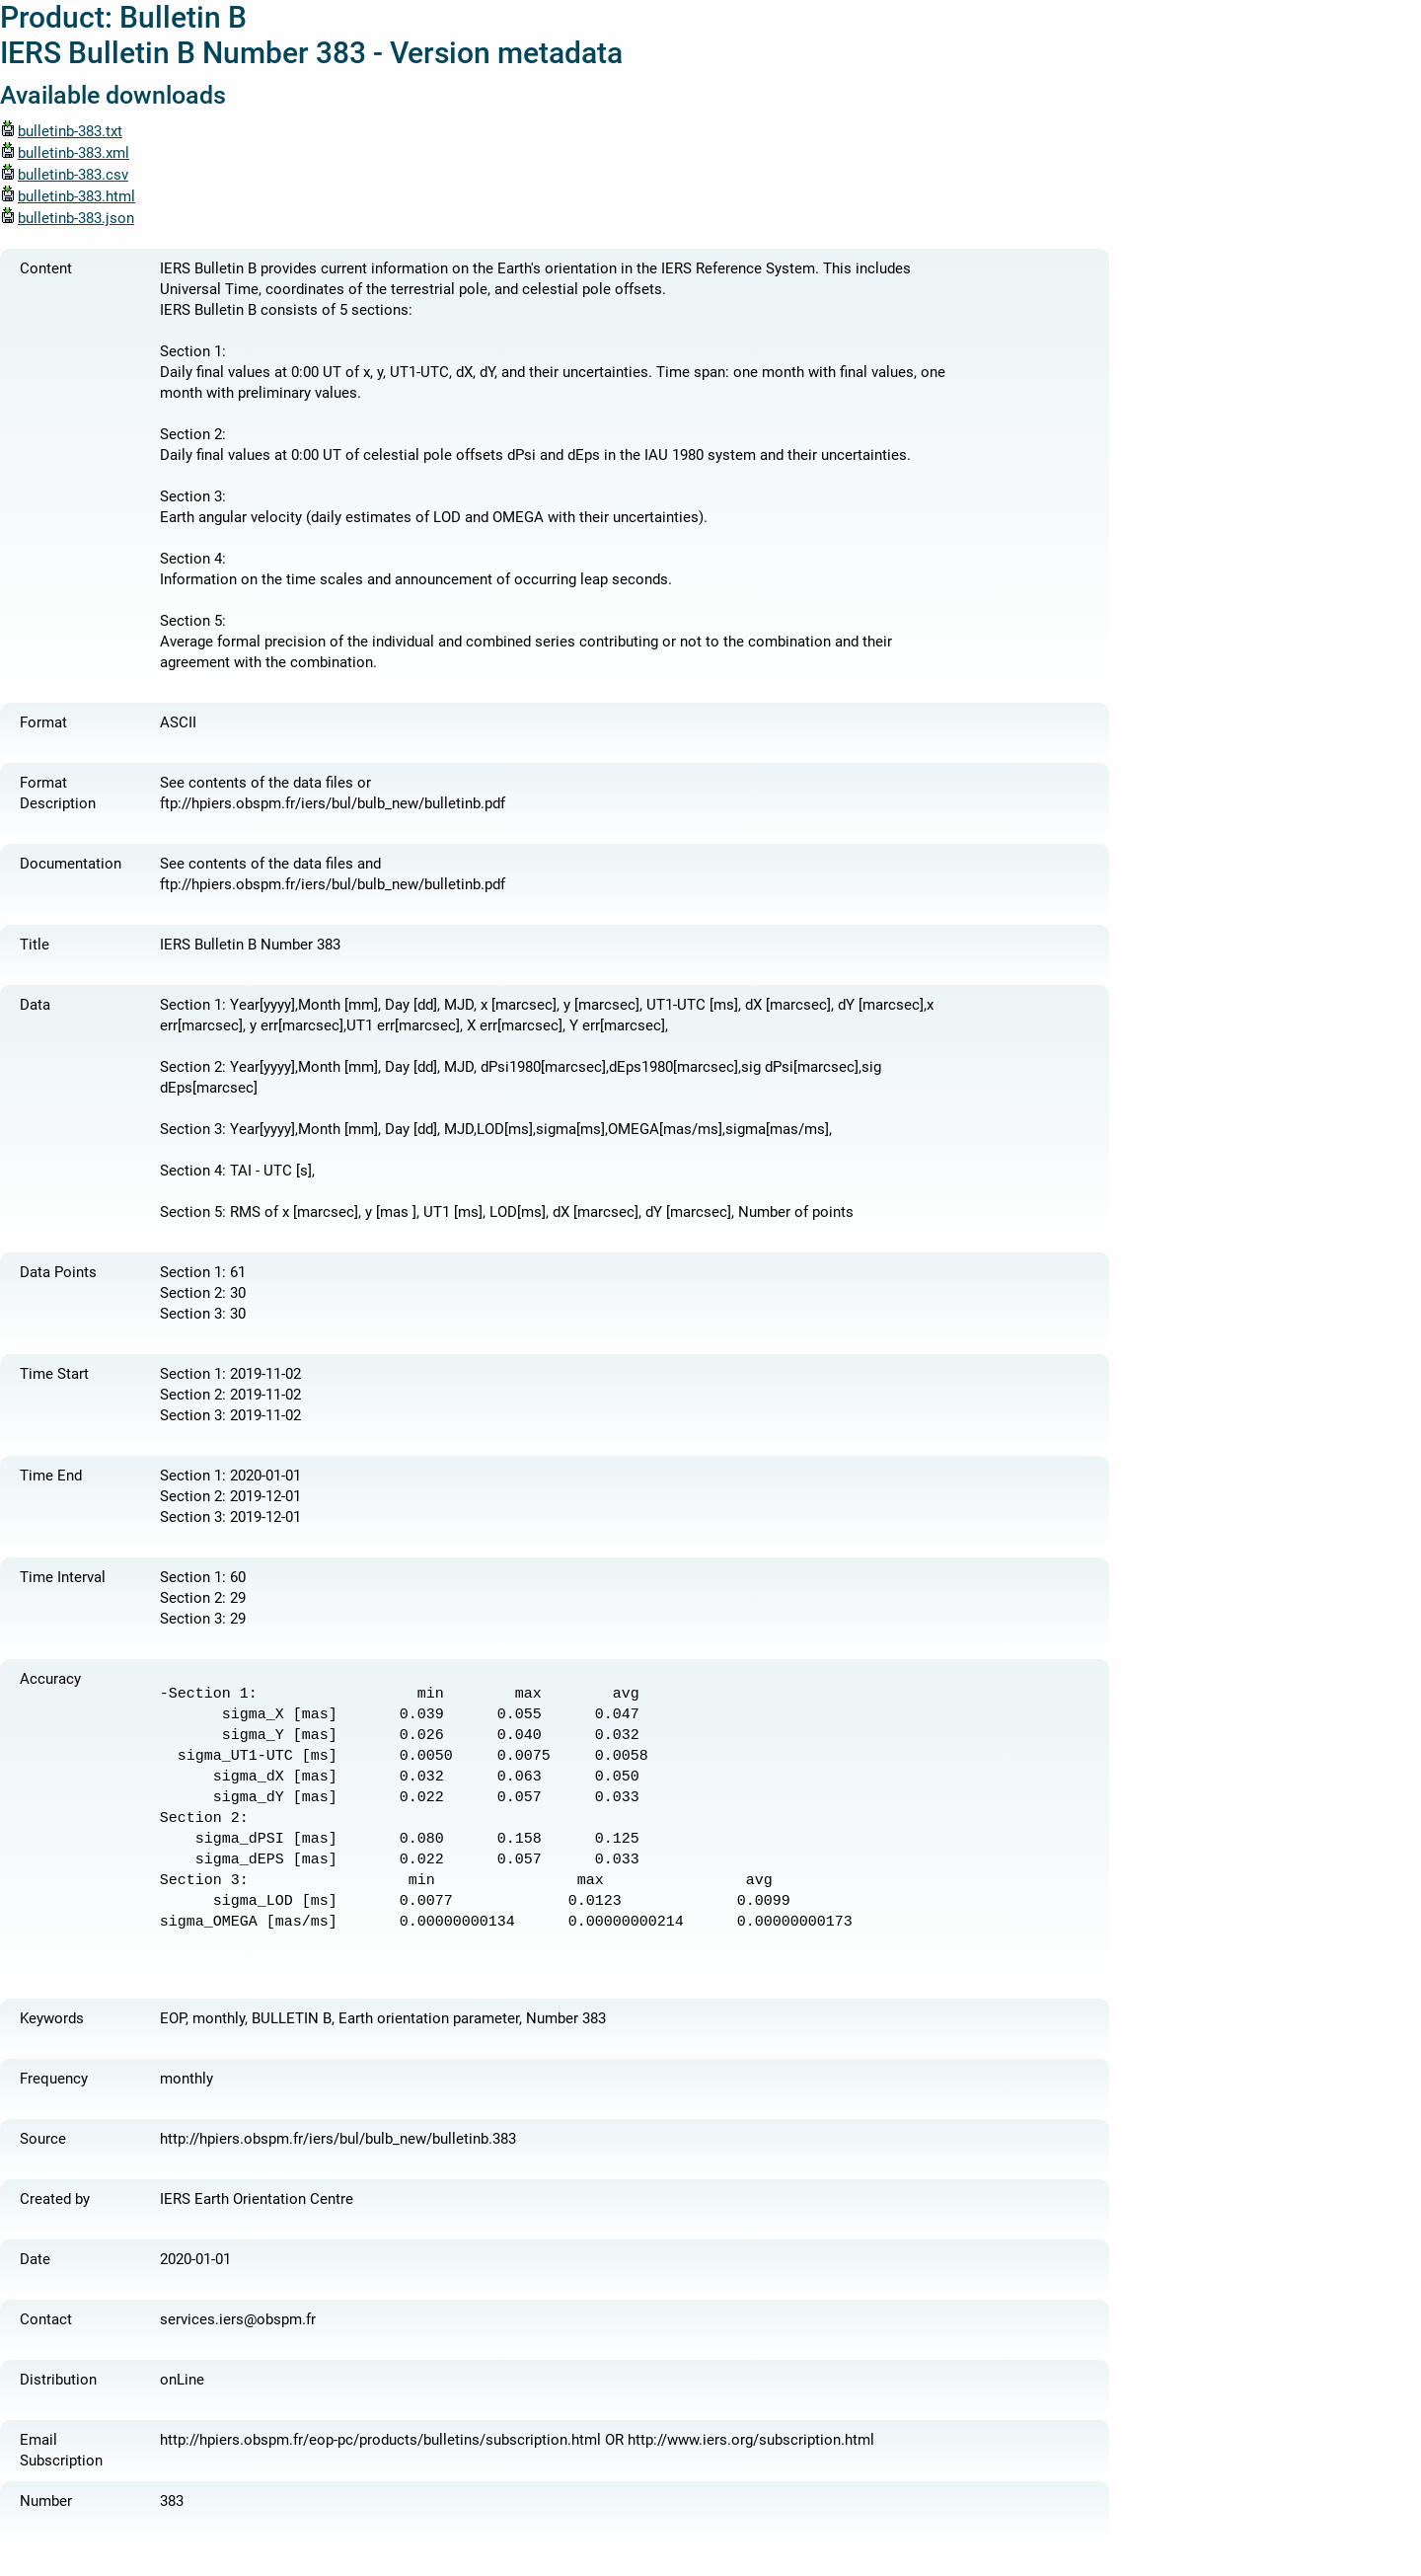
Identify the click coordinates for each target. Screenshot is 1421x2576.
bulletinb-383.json (67, 218)
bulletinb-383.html (67, 196)
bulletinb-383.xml (64, 153)
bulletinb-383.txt (61, 131)
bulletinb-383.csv (64, 175)
